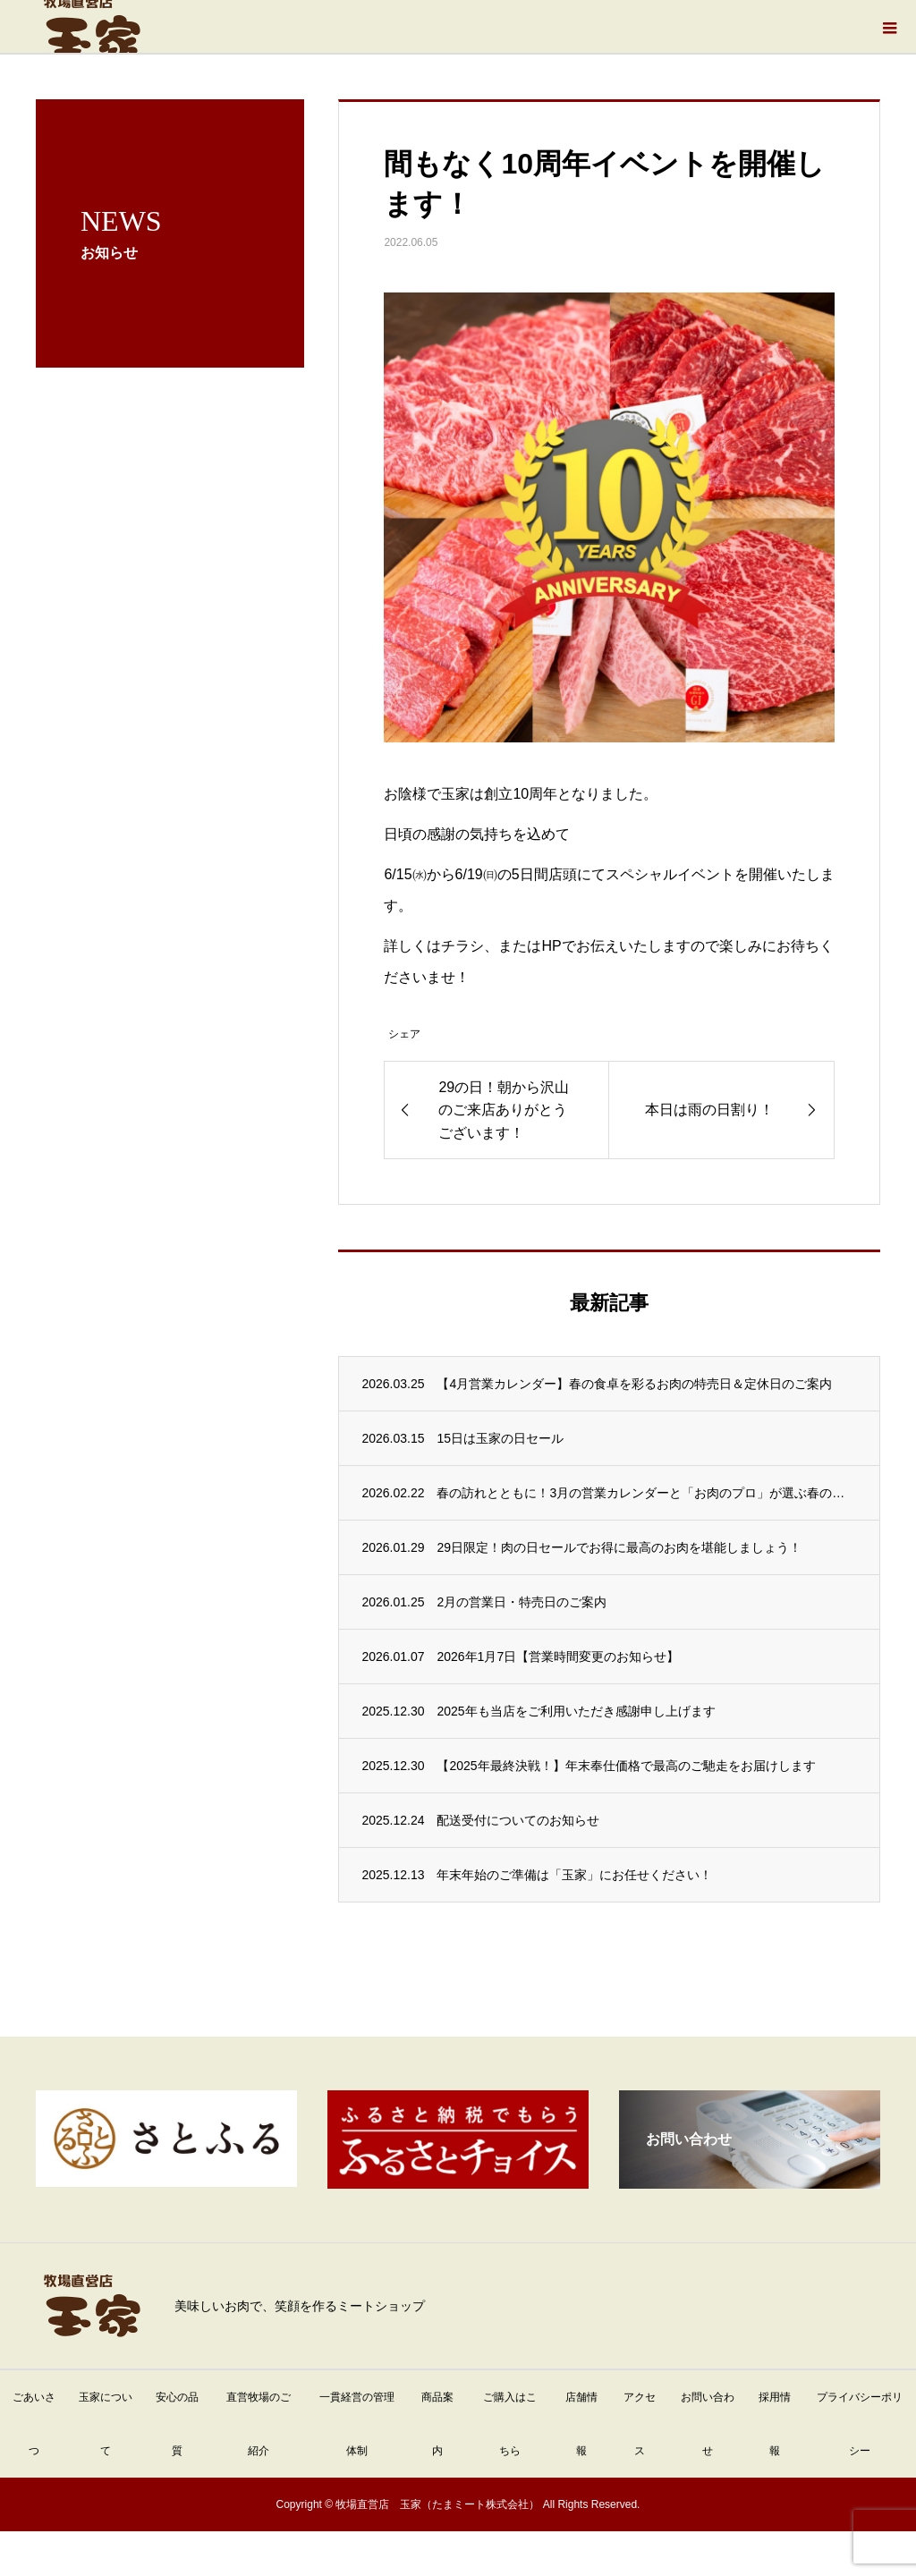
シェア (404, 1034)
